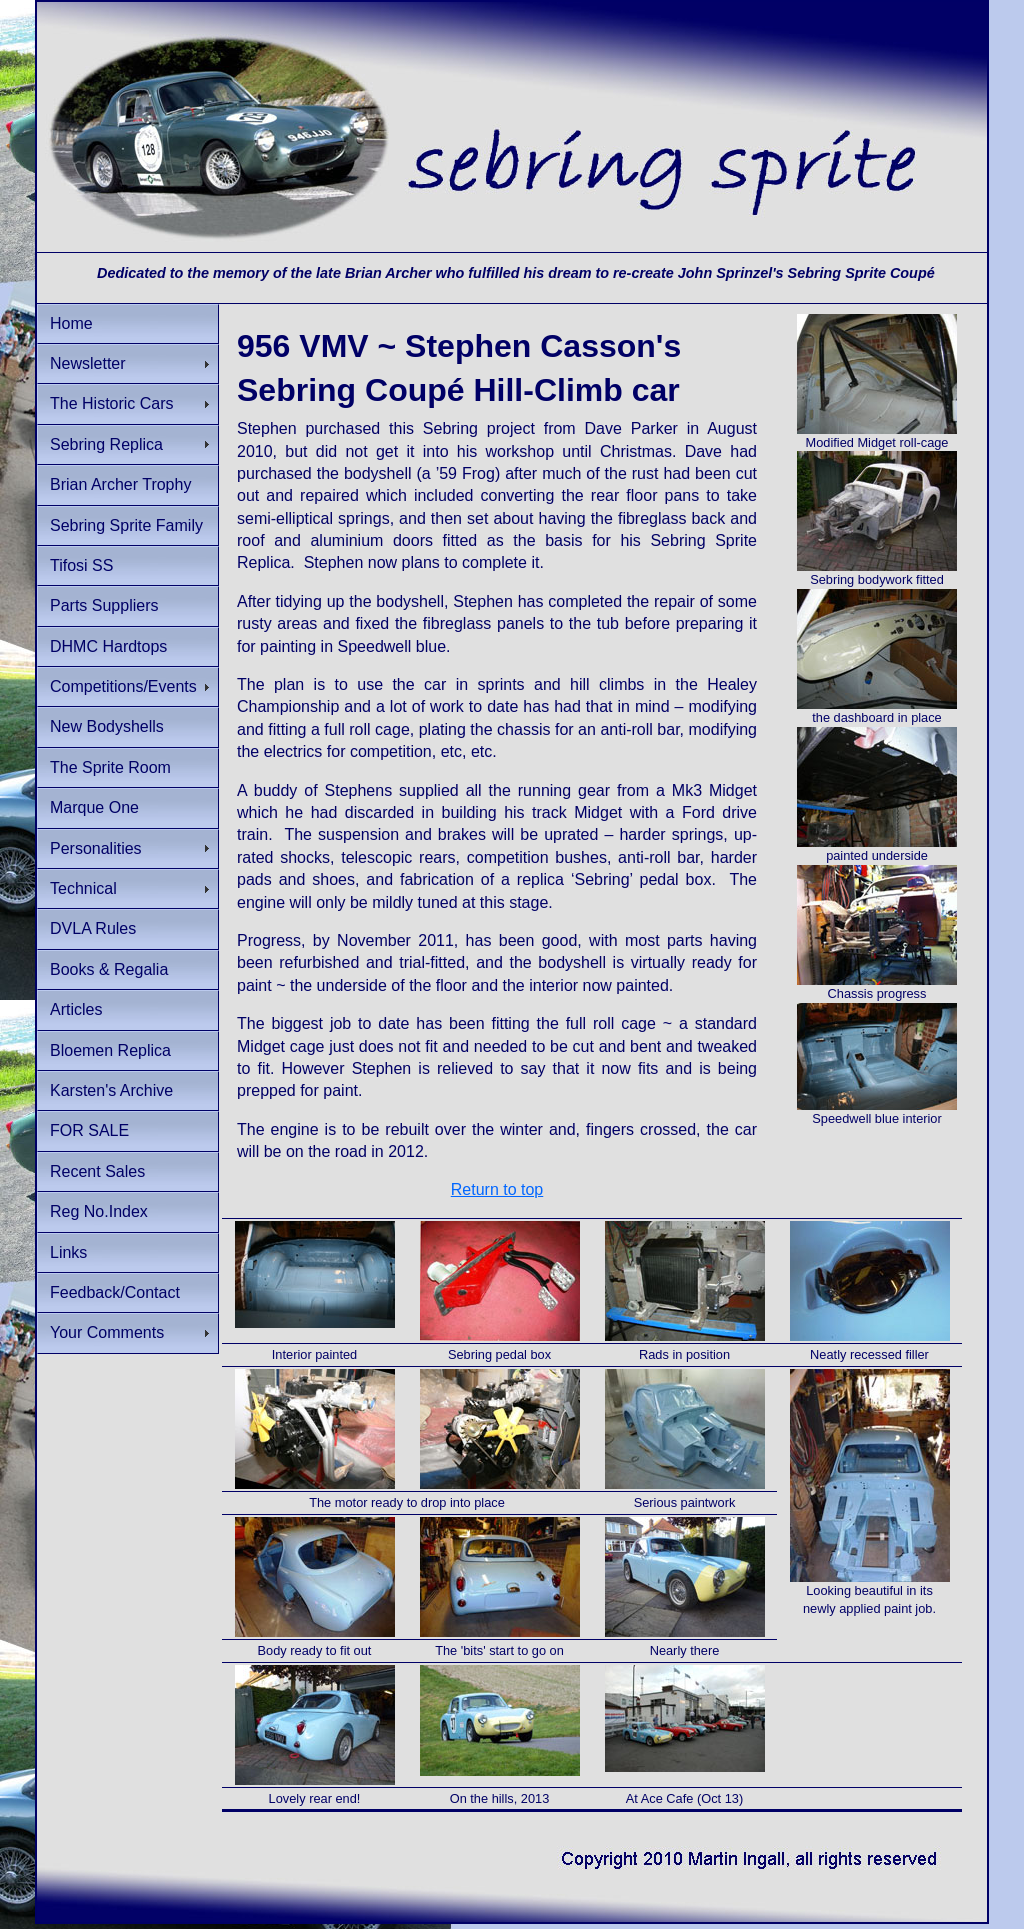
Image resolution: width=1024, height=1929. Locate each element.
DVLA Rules (93, 928)
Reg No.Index (99, 1211)
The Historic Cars (112, 403)
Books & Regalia (109, 969)
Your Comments (107, 1332)
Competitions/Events (123, 686)
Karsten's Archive (111, 1090)
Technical (83, 888)
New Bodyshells (107, 726)
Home (71, 323)
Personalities (96, 848)
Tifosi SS (81, 565)
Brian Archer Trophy (120, 484)
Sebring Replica (106, 444)
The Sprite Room (110, 767)
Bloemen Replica (110, 1050)
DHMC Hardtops (108, 646)
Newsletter (88, 363)
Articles (76, 1009)
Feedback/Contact (115, 1292)
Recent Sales (97, 1171)
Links (68, 1252)
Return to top (497, 1189)
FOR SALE (89, 1130)
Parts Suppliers (104, 605)
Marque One (94, 807)
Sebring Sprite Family (126, 525)
